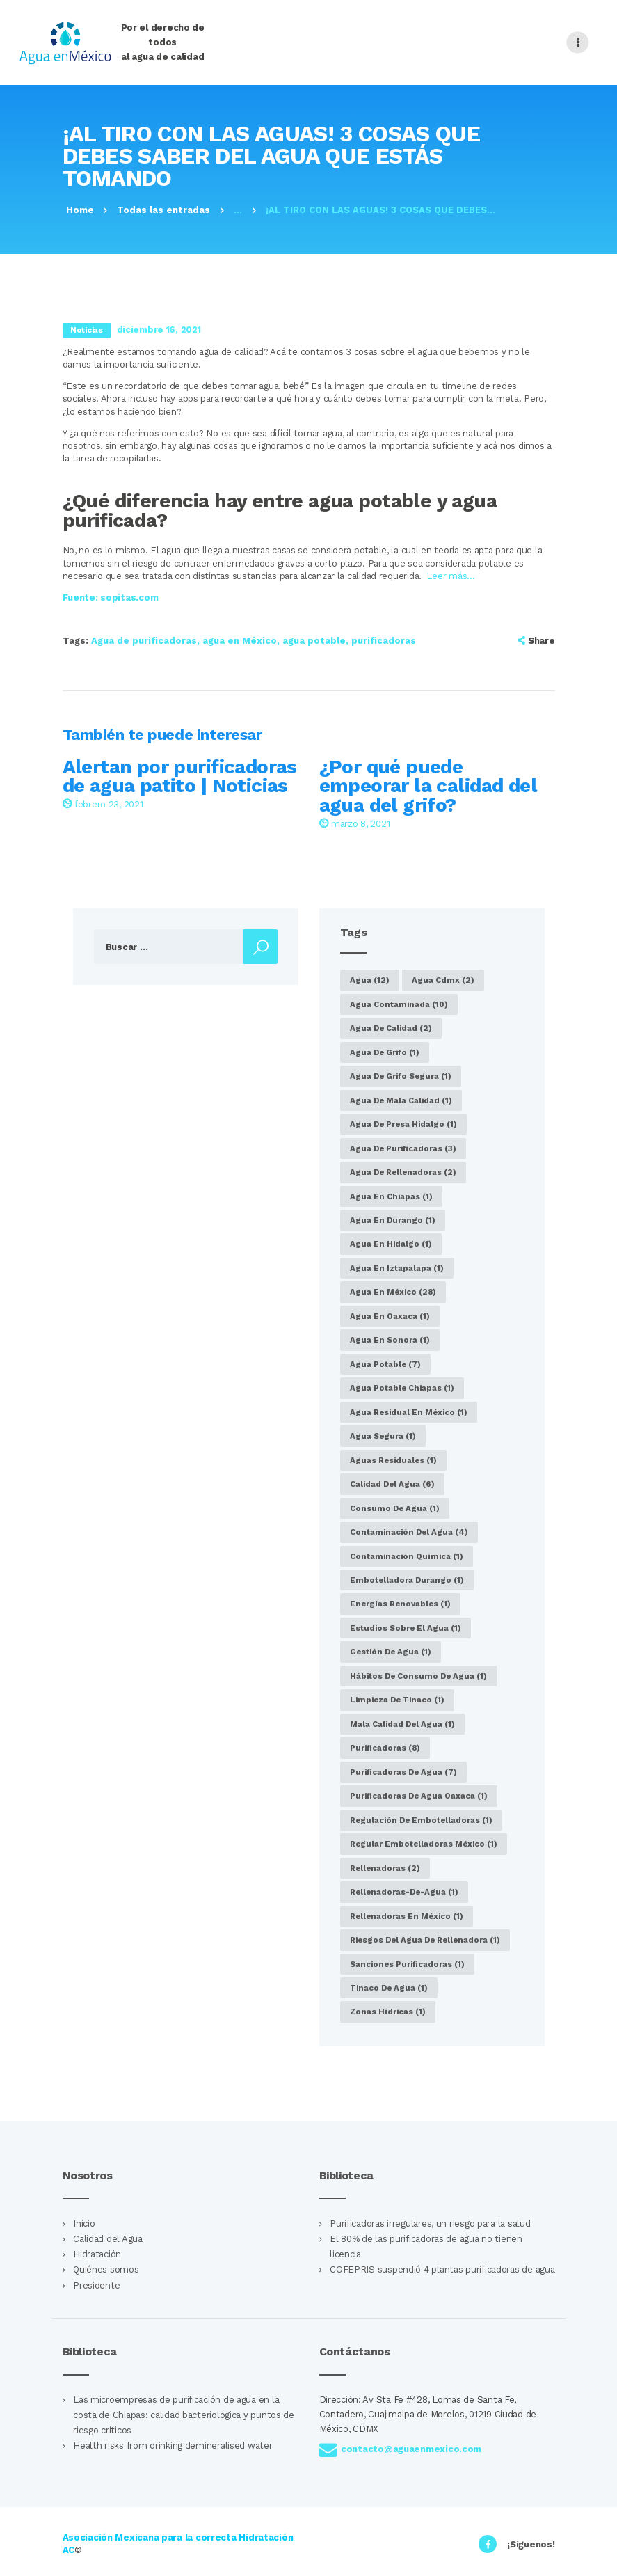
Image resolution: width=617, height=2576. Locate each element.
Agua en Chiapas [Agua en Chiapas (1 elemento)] (391, 1196)
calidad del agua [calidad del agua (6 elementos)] (392, 1484)
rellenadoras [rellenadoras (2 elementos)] (385, 1868)
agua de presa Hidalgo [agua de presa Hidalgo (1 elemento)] (403, 1124)
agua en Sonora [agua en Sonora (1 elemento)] (390, 1340)
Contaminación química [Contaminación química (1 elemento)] (406, 1556)
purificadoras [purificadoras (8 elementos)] (385, 1748)
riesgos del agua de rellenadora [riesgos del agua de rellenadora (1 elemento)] (425, 1940)
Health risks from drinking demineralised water (172, 2445)
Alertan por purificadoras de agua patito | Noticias (180, 776)
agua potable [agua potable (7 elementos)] (385, 1364)
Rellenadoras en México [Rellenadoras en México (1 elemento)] (406, 1916)
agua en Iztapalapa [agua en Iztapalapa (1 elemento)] (397, 1268)
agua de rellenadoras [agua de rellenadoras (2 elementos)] (403, 1172)
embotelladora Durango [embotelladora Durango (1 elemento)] (407, 1580)
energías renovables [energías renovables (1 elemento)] (400, 1604)
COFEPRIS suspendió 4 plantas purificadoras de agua (442, 2269)
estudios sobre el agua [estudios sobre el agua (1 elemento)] (405, 1628)
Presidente (96, 2285)
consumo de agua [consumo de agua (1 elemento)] (395, 1508)
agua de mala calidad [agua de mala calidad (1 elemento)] (401, 1100)
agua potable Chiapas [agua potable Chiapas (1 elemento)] (402, 1388)
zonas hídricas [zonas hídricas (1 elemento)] (388, 2011)
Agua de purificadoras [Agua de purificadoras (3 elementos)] (403, 1148)
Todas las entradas (163, 210)
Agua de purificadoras (144, 640)
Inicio (84, 2223)
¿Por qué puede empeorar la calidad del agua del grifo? (428, 786)
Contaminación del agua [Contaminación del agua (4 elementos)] (409, 1532)
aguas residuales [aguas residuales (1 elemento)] (393, 1460)
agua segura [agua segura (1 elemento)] (383, 1436)
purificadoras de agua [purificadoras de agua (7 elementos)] (403, 1772)
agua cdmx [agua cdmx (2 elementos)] (443, 980)
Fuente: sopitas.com (111, 597)
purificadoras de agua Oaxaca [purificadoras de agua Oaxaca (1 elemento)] (419, 1796)
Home (80, 210)
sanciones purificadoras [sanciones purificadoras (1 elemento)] (407, 1964)
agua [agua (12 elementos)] (370, 980)
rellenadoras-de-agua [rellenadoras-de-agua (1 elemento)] (404, 1892)
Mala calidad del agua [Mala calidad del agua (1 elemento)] (402, 1724)
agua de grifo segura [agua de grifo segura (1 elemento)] (400, 1076)
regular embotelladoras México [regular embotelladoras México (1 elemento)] (423, 1844)
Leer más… (450, 576)
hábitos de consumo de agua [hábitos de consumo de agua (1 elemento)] (418, 1676)
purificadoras (383, 640)
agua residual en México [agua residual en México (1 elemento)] (408, 1412)
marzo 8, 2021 (354, 824)
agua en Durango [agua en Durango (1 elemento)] (392, 1220)
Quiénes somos (105, 2269)
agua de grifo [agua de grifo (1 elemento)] (384, 1052)
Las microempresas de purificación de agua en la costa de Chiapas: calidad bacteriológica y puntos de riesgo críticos (183, 2414)
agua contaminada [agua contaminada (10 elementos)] (399, 1004)
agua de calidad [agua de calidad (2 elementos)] (391, 1028)
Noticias (86, 330)
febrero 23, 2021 (103, 804)
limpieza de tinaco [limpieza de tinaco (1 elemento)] (397, 1700)
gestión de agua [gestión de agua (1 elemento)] (390, 1652)
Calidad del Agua (108, 2239)
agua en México (239, 640)
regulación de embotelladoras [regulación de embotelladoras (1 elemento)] (421, 1820)
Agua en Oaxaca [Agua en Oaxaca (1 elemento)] (390, 1316)
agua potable (314, 640)
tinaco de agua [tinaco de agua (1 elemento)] (389, 1988)
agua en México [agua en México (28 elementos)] (393, 1292)
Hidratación (97, 2254)
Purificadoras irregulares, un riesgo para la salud (430, 2223)
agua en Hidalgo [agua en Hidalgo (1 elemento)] (391, 1244)
